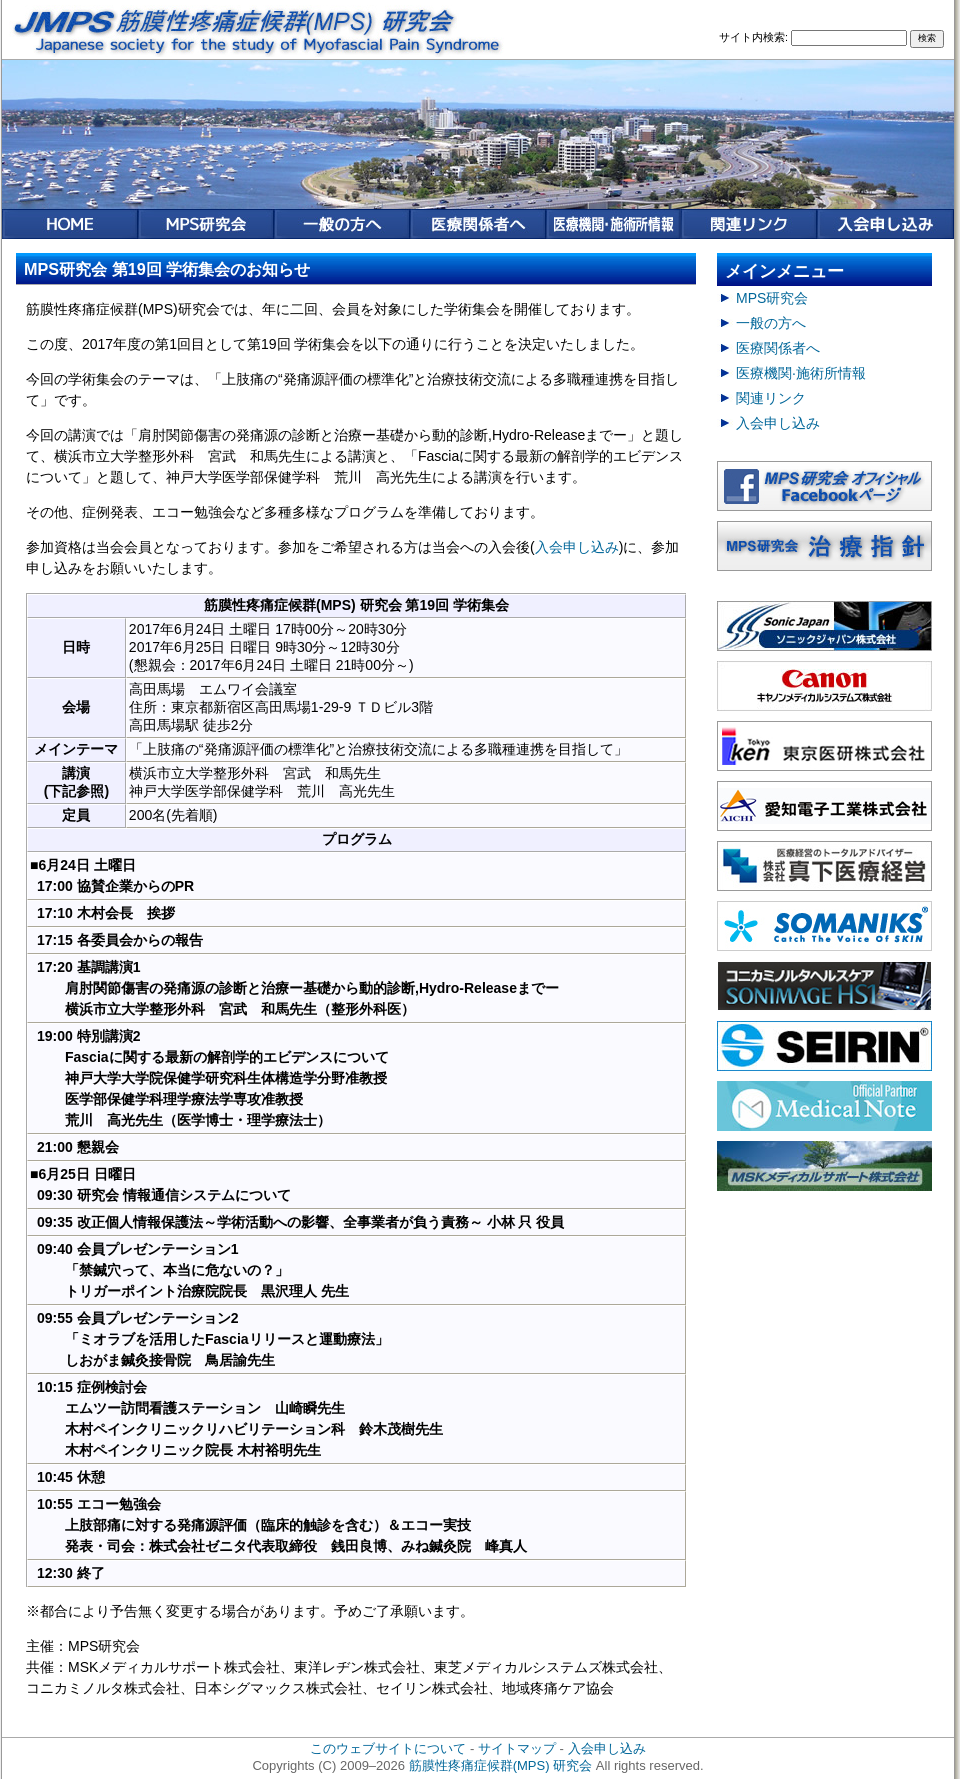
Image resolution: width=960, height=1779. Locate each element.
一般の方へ (771, 323)
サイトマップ (517, 1748)
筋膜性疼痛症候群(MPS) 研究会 (501, 1765)
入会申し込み (577, 547)
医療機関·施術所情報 (801, 373)
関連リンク (771, 398)
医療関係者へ (778, 348)
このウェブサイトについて (388, 1748)
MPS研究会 (772, 298)
